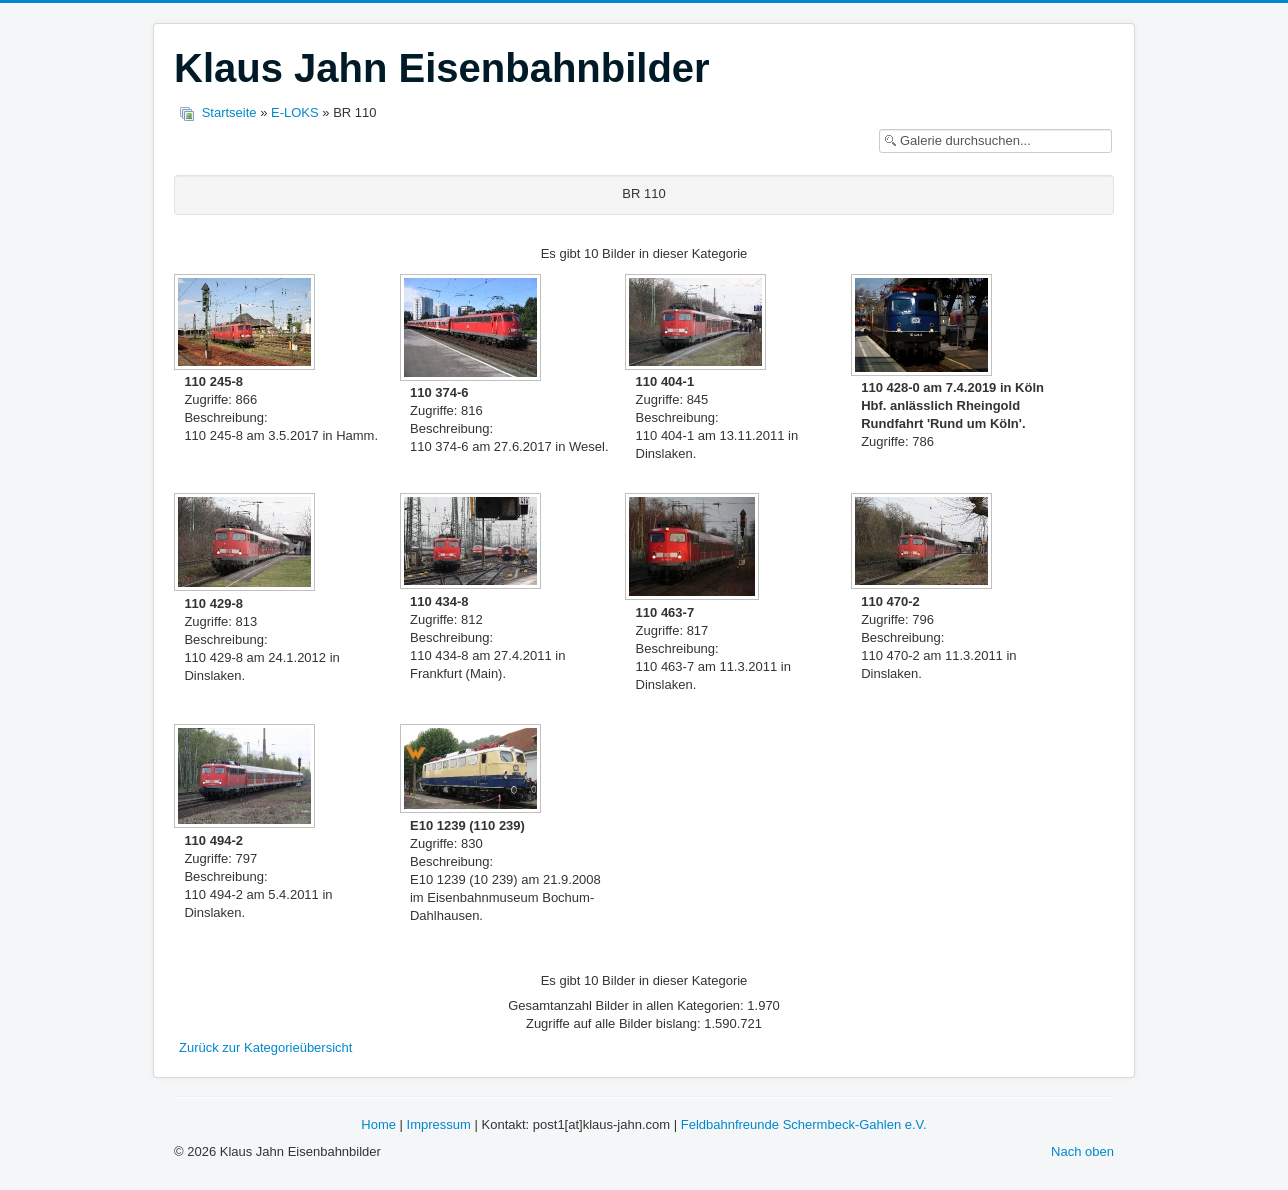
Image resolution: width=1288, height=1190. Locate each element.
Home (378, 1124)
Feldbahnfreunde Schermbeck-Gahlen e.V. (804, 1124)
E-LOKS (295, 112)
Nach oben (1082, 1151)
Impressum (439, 1124)
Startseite (229, 112)
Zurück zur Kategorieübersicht (265, 1047)
